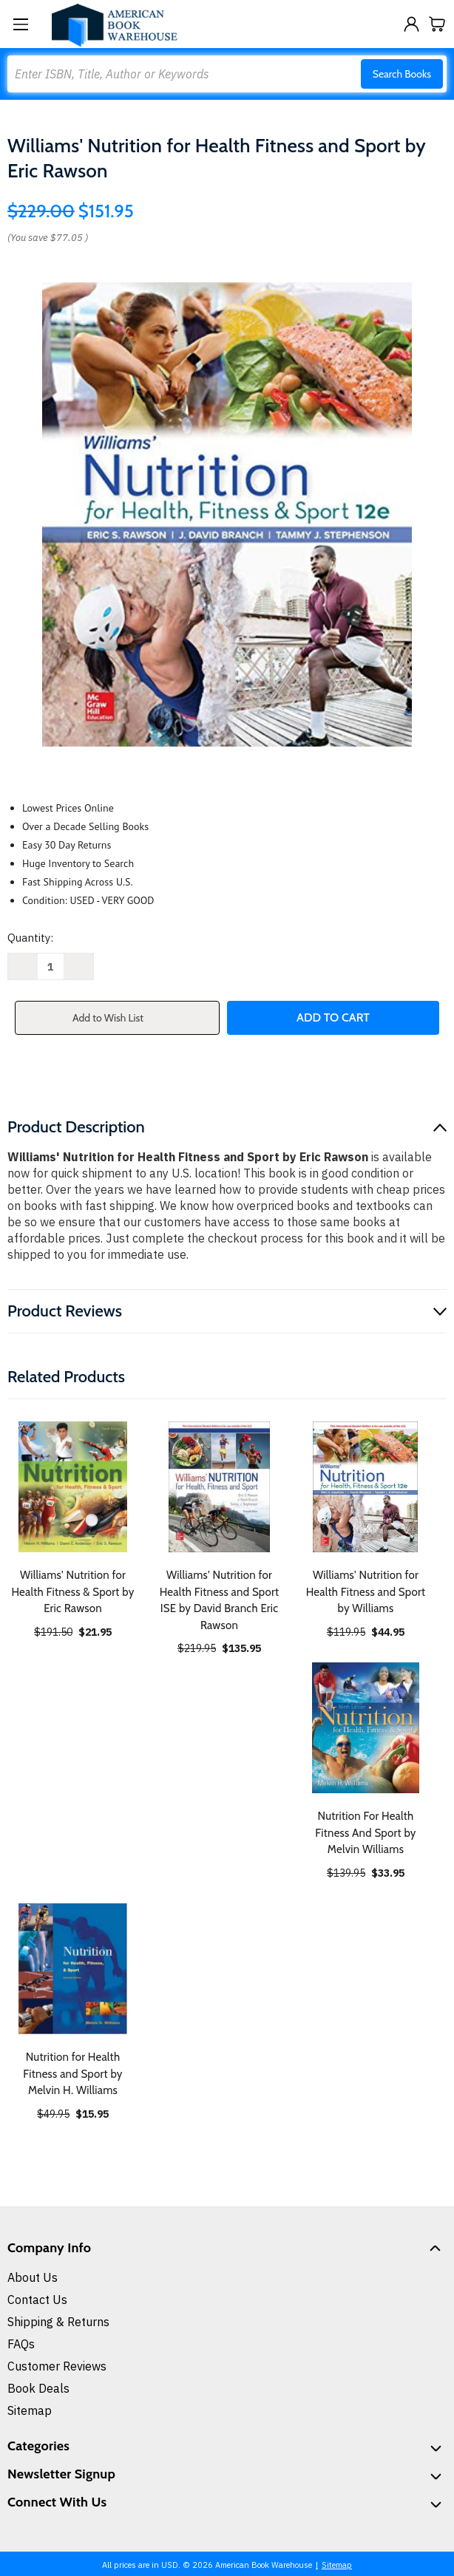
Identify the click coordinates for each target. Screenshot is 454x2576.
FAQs (21, 2344)
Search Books (402, 74)
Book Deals (38, 2388)
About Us (32, 2277)
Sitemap (29, 2410)
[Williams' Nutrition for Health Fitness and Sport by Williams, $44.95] (365, 1486)
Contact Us (37, 2299)
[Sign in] (411, 24)
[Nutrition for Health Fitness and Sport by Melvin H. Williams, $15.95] (72, 1968)
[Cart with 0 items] (437, 24)
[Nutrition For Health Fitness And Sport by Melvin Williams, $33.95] (365, 1727)
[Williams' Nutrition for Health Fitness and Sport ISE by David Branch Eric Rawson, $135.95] (219, 1486)
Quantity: (30, 938)
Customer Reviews (56, 2366)
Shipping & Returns (58, 2321)
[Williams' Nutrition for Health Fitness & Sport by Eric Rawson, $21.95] (72, 1486)
